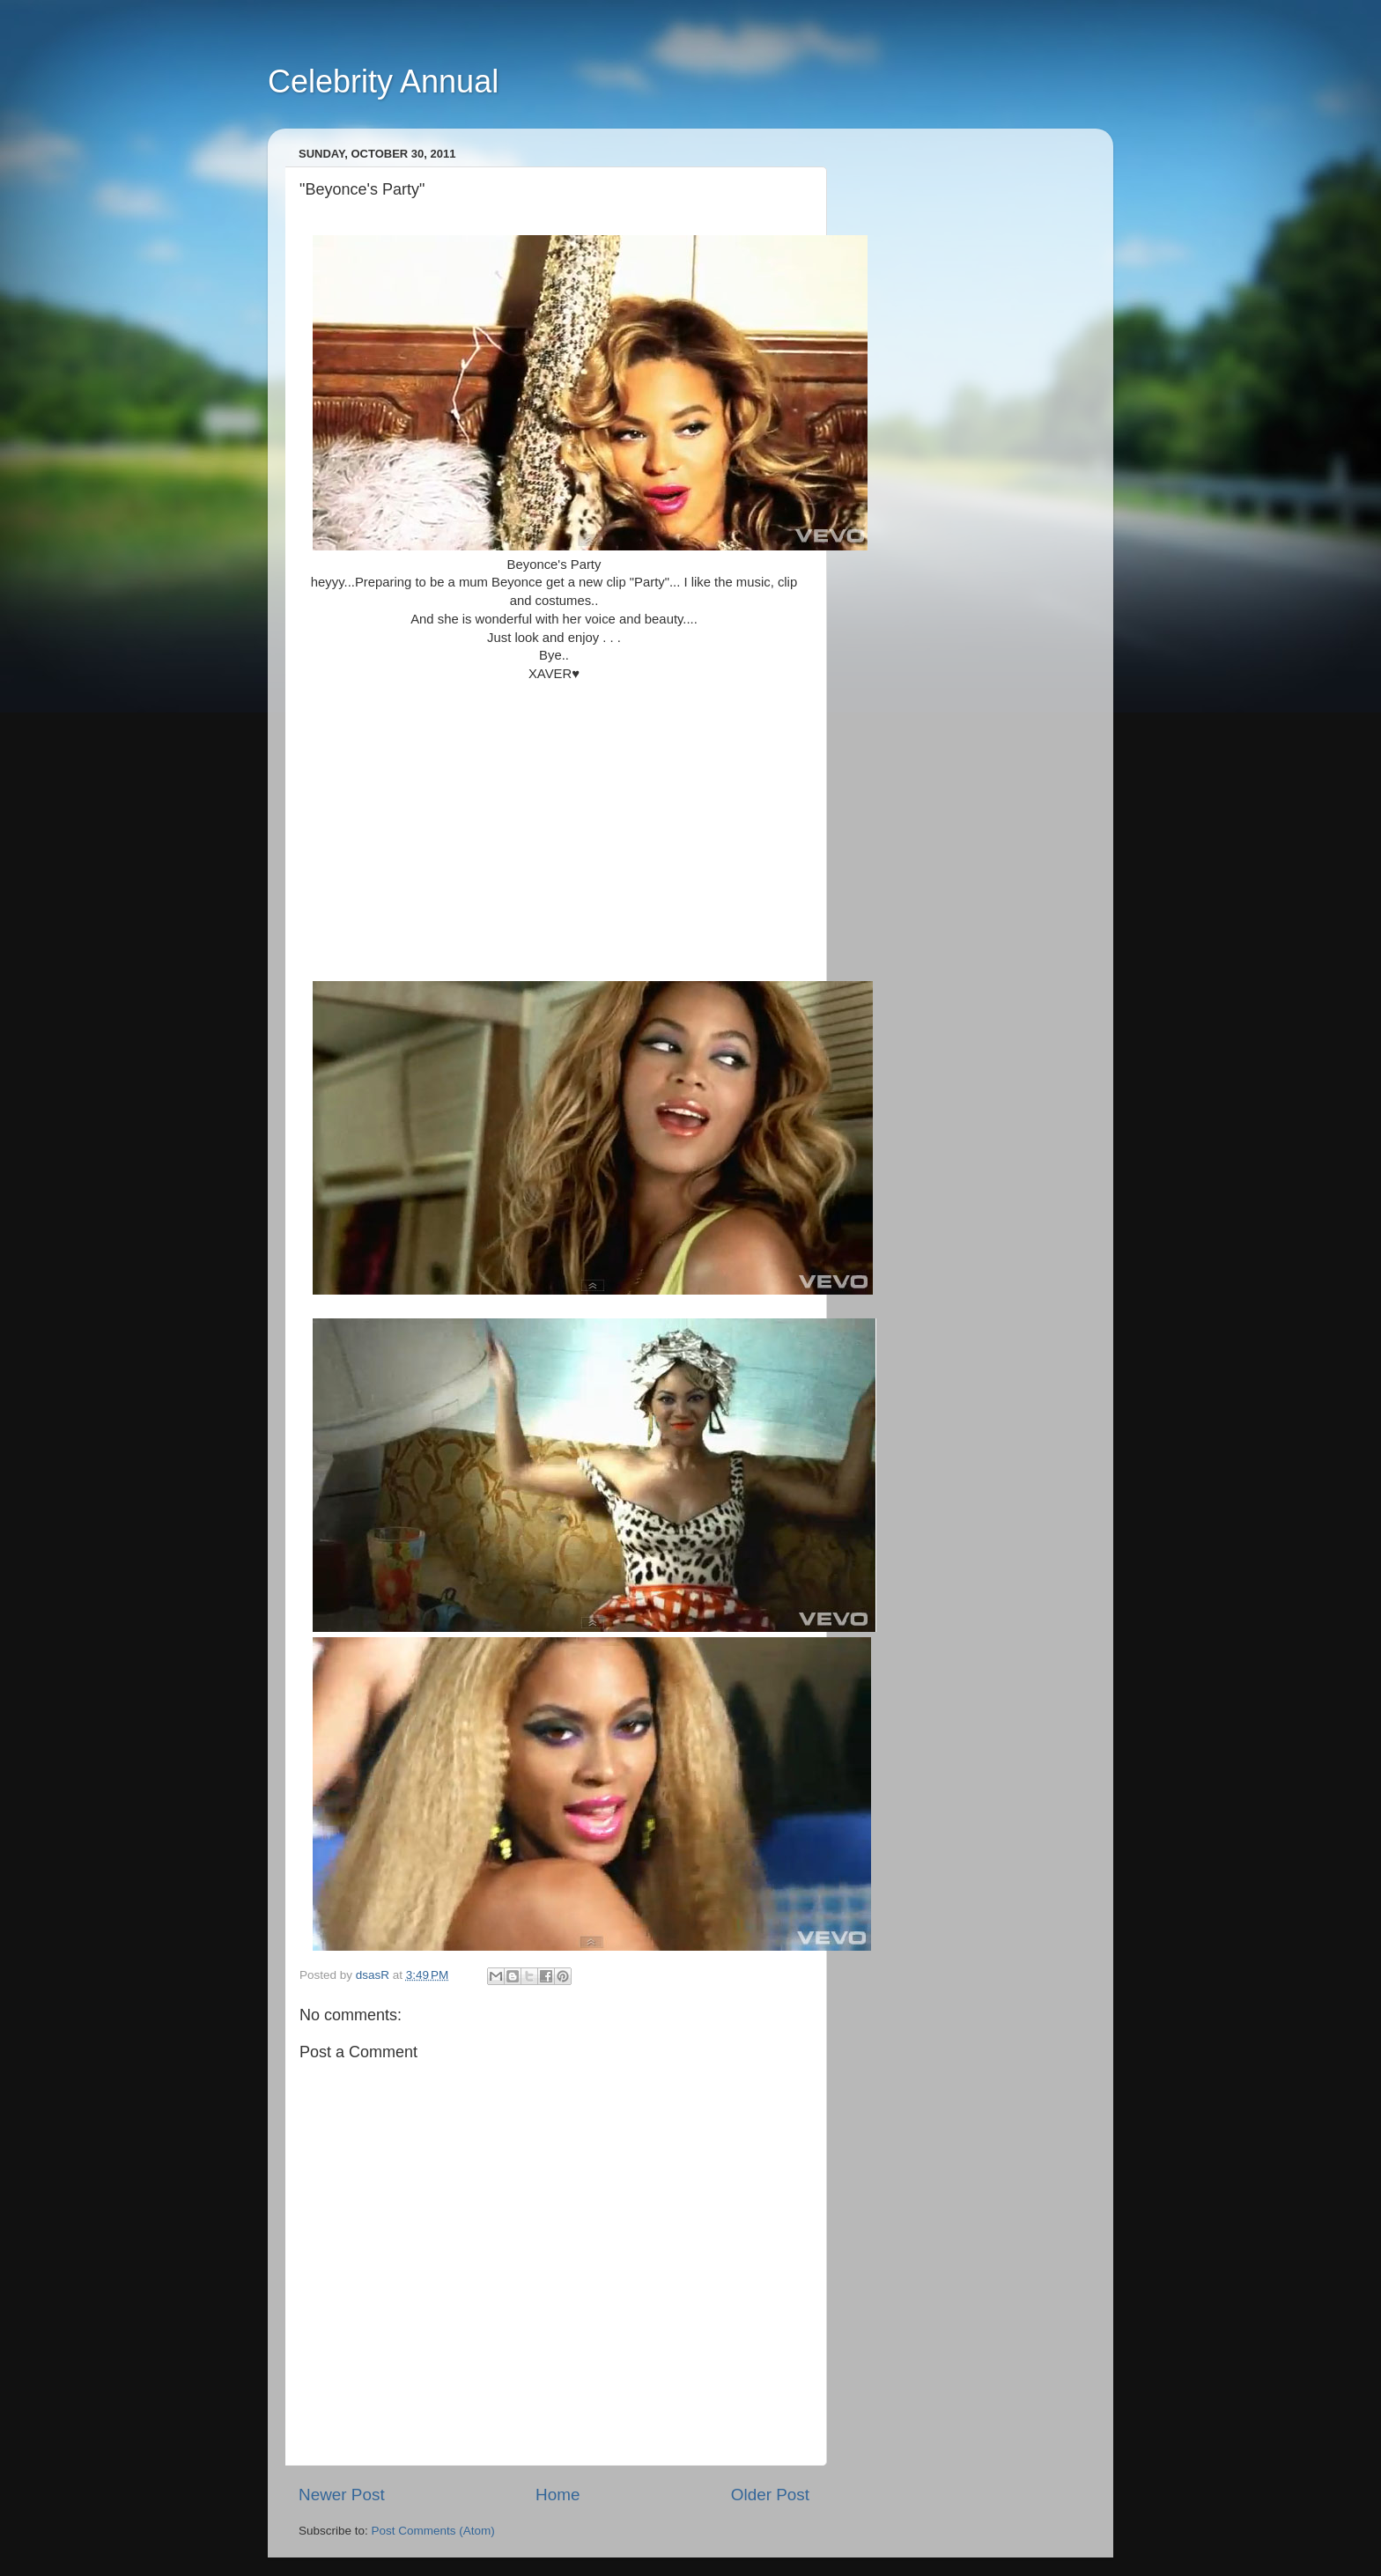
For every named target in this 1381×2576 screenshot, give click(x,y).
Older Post (770, 2494)
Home (557, 2494)
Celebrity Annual (383, 81)
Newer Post (342, 2494)
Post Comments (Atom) (433, 2530)
